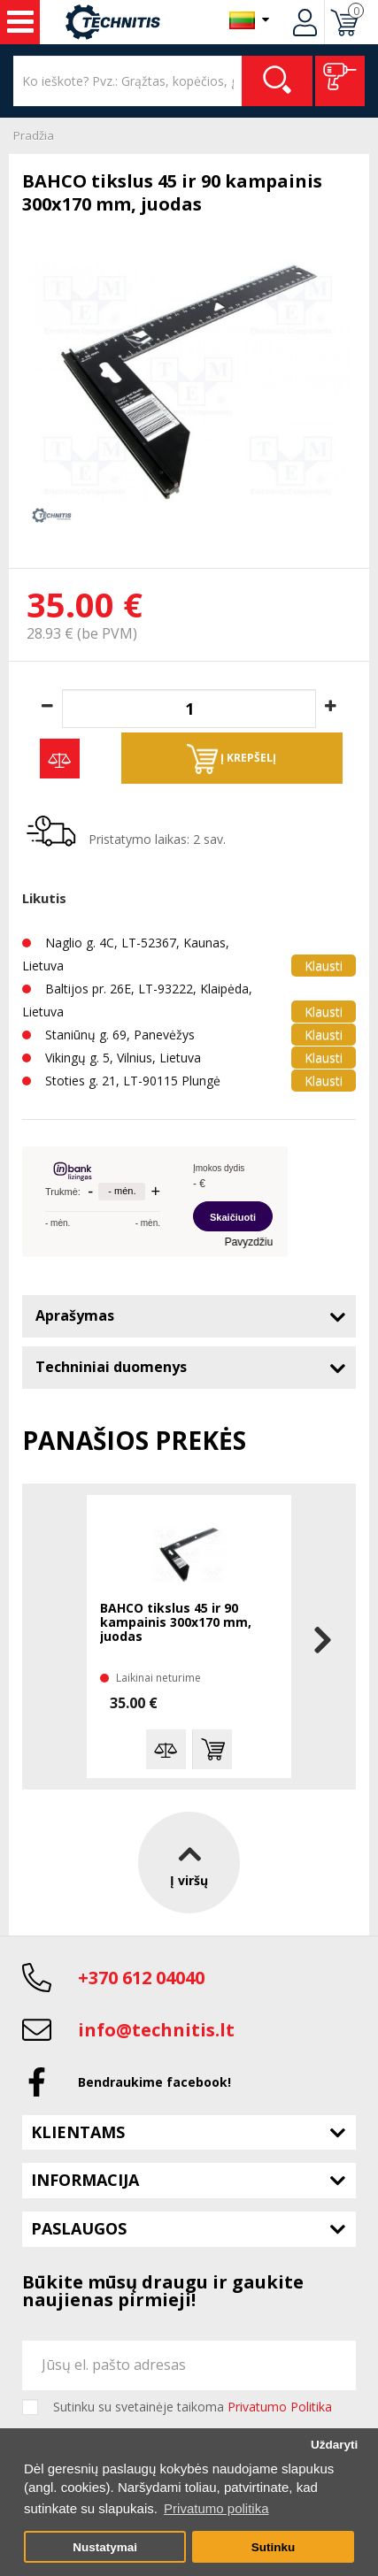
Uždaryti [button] (334, 2444)
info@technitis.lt (156, 2030)
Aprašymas (74, 1315)
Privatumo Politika (280, 2406)
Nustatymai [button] (105, 2547)
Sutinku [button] (273, 2547)
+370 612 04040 (141, 1978)
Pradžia (33, 135)
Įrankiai (20, 22)
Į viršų (189, 1862)
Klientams (78, 2132)
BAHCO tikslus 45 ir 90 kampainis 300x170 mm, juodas (175, 1622)
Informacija (85, 2179)
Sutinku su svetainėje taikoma (192, 2407)
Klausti (324, 965)
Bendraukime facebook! (154, 2082)
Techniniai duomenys (111, 1366)
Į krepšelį (231, 759)
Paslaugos (79, 2228)
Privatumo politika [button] (216, 2508)
